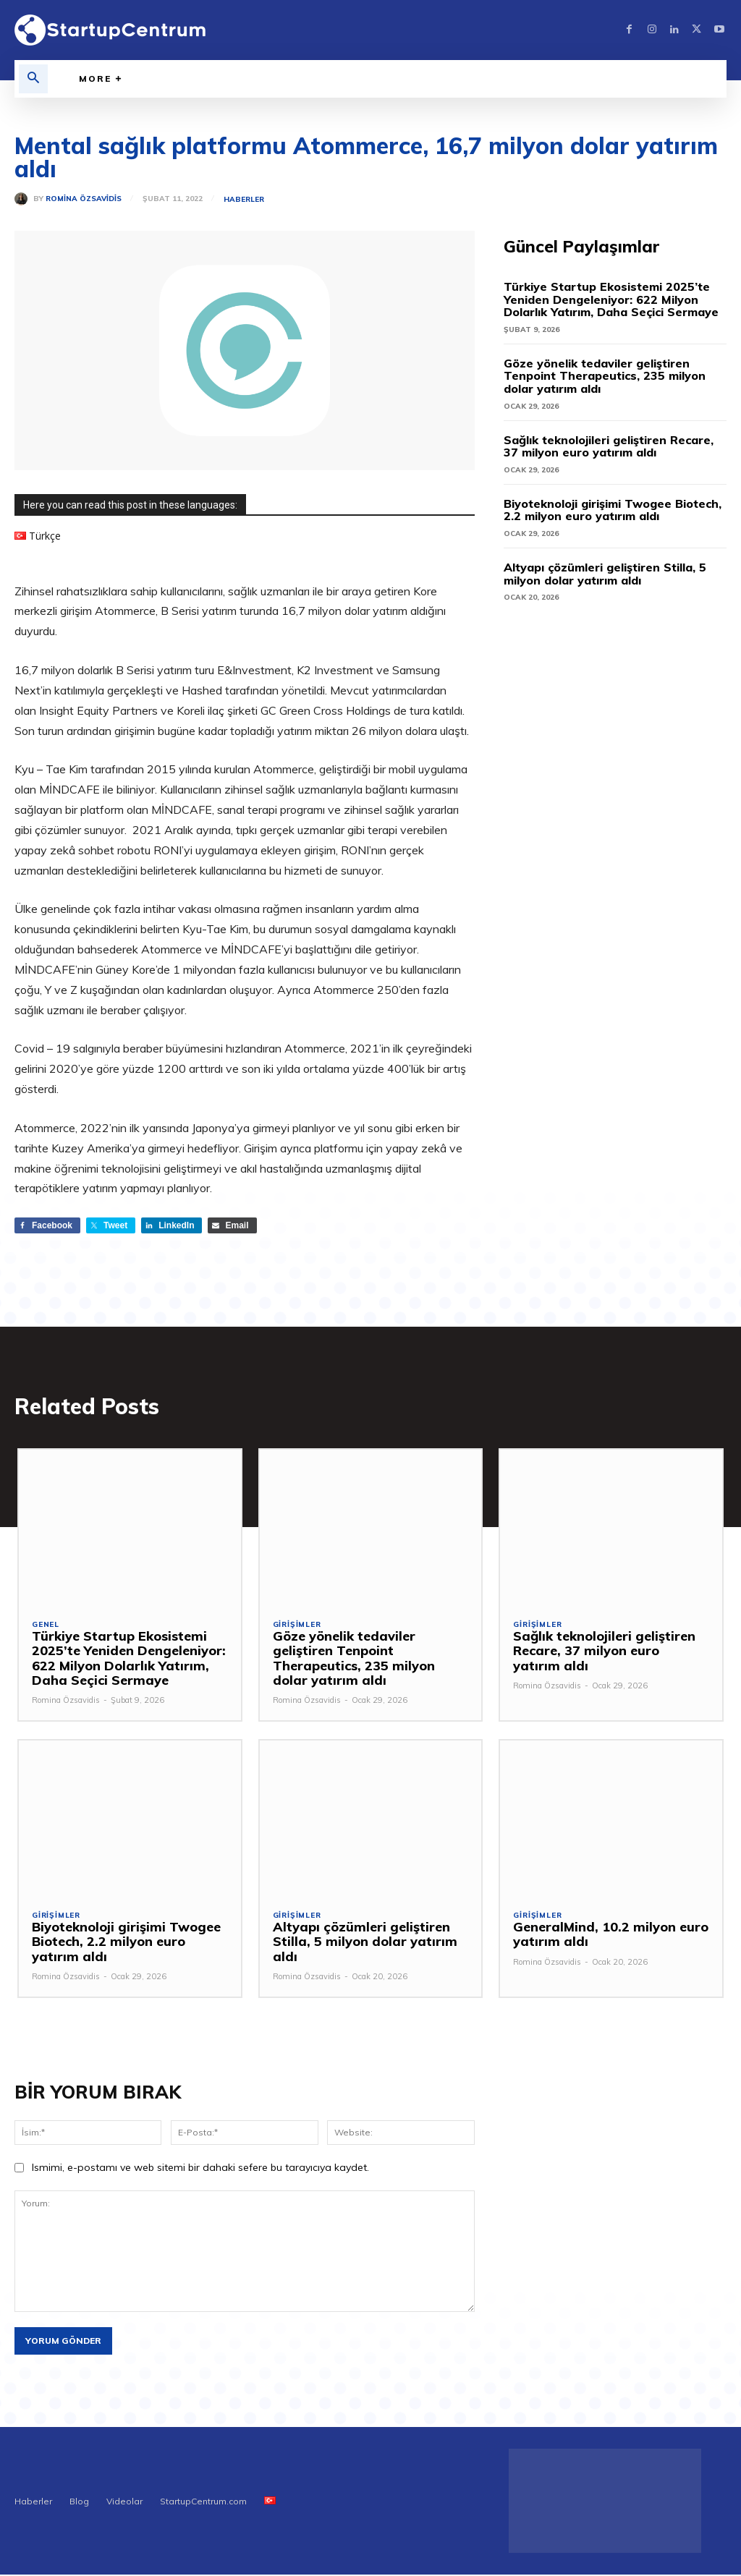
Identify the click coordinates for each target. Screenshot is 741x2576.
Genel (45, 1626)
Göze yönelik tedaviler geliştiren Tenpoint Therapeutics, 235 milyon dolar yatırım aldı (605, 376)
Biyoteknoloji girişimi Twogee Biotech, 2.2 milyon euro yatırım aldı (612, 510)
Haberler (244, 199)
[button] (33, 78)
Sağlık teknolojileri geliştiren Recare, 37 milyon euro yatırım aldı (609, 446)
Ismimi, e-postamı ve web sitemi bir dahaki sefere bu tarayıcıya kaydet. (200, 2168)
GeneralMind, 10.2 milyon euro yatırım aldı (606, 1935)
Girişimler (297, 1626)
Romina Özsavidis (84, 199)
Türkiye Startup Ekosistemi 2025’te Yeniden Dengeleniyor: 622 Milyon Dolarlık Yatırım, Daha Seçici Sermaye (611, 299)
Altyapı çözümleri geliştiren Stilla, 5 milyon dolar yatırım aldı (605, 573)
